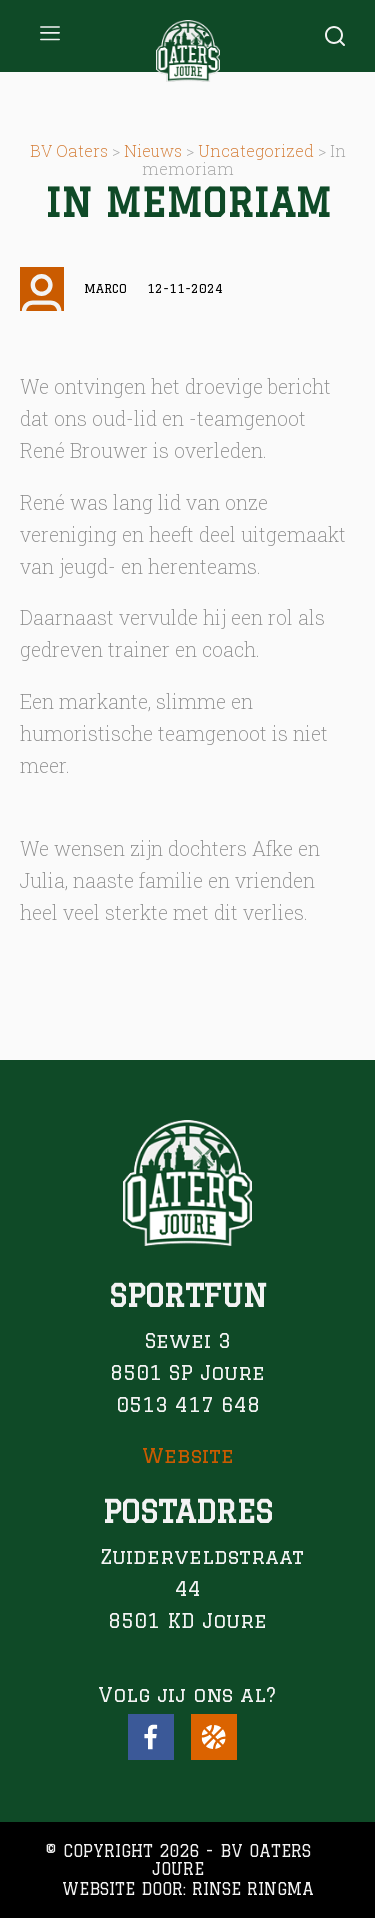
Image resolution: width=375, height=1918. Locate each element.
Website (188, 1455)
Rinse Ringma (253, 1889)
